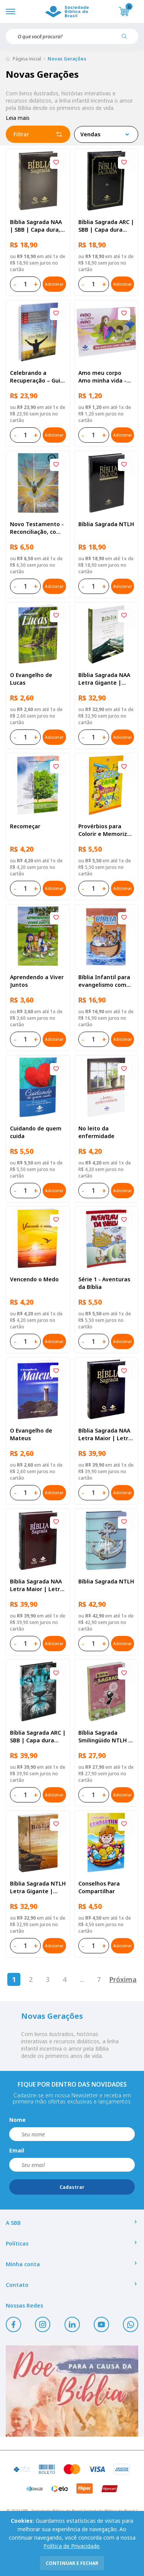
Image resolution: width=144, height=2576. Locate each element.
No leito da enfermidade (96, 1132)
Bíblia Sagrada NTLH (106, 524)
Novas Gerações (67, 59)
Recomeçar (25, 826)
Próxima (123, 1979)
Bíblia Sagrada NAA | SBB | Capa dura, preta (36, 226)
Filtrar (38, 134)
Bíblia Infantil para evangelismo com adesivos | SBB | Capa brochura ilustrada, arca (104, 981)
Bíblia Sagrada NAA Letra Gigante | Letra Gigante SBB (104, 679)
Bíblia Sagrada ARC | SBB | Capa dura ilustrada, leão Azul (38, 1736)
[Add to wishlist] (56, 163)
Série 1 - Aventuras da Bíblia (104, 1283)
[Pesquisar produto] (127, 39)
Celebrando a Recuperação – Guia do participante (37, 376)
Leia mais (18, 117)
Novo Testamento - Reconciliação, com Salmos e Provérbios (37, 528)
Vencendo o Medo (34, 1279)
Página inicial (27, 59)
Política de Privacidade (71, 2546)
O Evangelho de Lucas (31, 678)
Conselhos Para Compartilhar (99, 1887)
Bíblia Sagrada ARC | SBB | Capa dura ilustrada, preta (106, 226)
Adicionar (54, 284)
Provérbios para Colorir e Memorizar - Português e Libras (105, 830)
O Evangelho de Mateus (31, 1434)
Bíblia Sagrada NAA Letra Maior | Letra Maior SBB (105, 1434)
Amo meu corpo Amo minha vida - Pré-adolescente (102, 376)
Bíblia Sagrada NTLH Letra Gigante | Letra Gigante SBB (38, 1887)
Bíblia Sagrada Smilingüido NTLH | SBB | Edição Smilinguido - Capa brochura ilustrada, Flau (104, 1736)
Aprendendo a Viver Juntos (37, 980)
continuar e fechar (72, 2563)
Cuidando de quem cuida (35, 1132)
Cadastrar (72, 2187)
